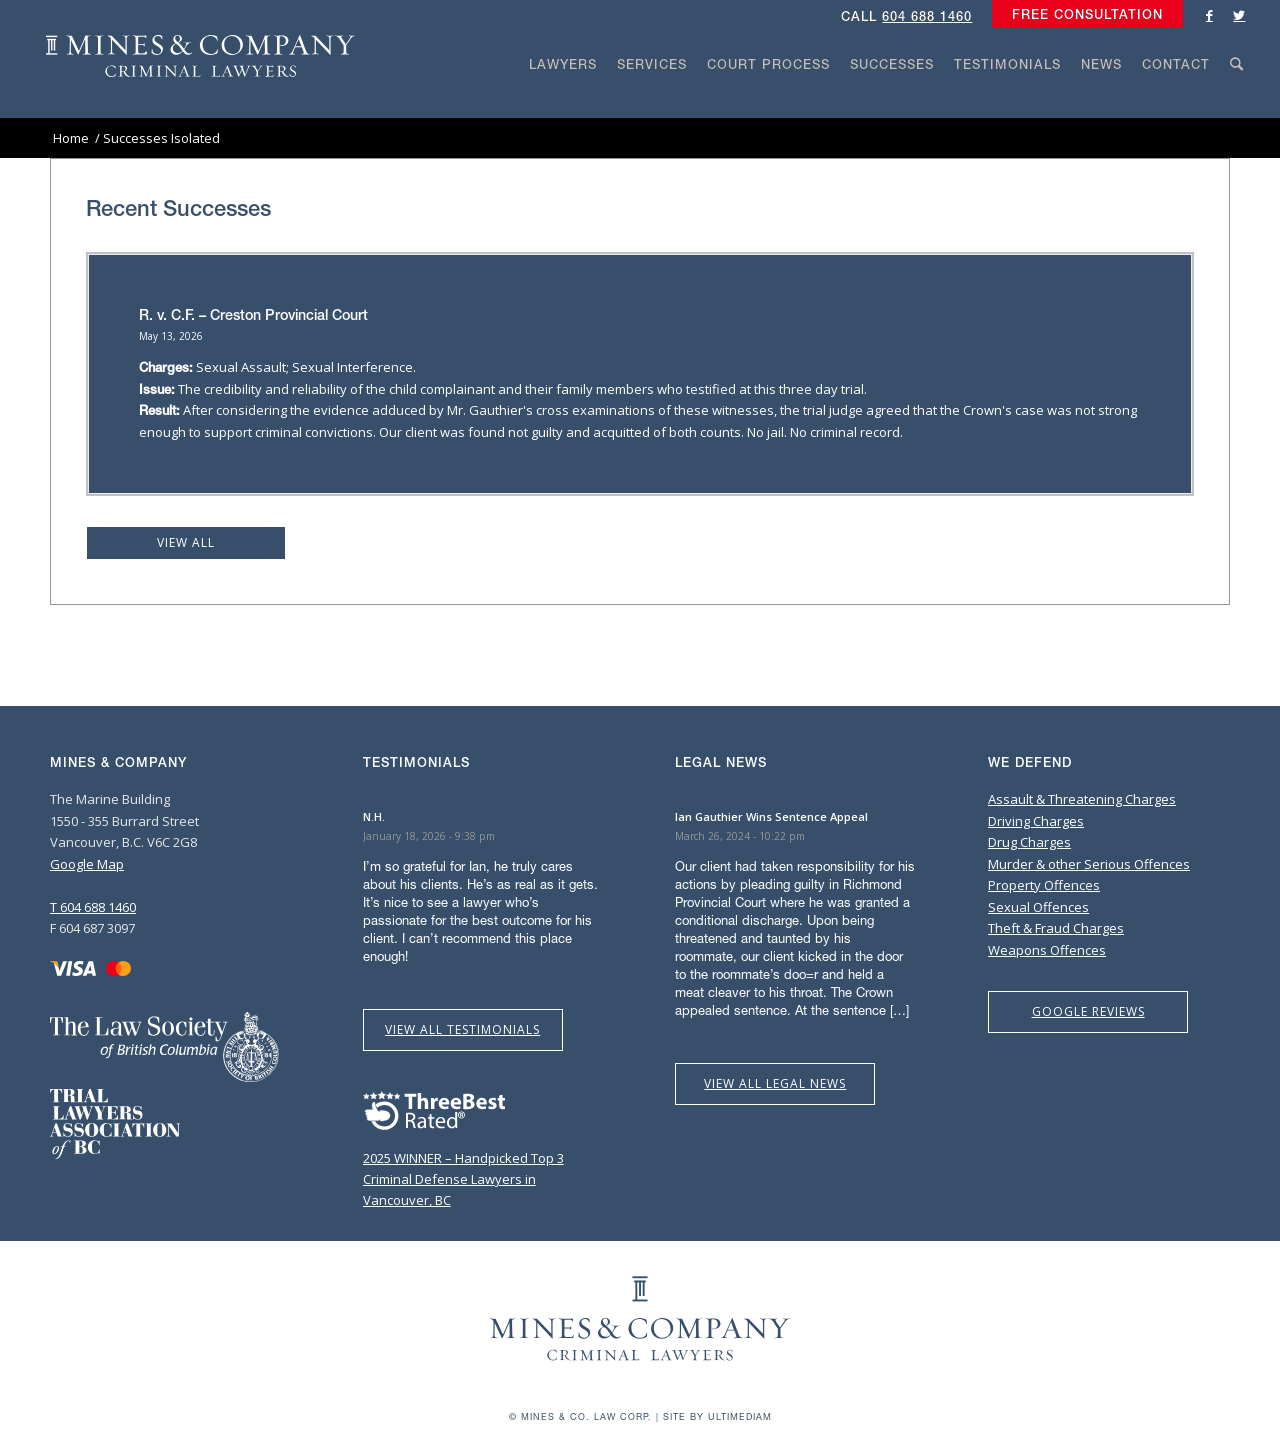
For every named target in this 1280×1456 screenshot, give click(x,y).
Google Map (87, 864)
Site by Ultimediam (717, 1416)
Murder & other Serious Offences (1089, 864)
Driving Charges (1036, 821)
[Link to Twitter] (1239, 15)
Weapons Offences (1047, 950)
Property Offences (1044, 885)
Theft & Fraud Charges (1056, 928)
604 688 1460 (927, 16)
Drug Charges (1029, 842)
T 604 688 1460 (93, 907)
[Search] (1237, 102)
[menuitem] (1082, 15)
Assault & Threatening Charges (1082, 799)
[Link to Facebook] (1209, 15)
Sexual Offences (1038, 907)
